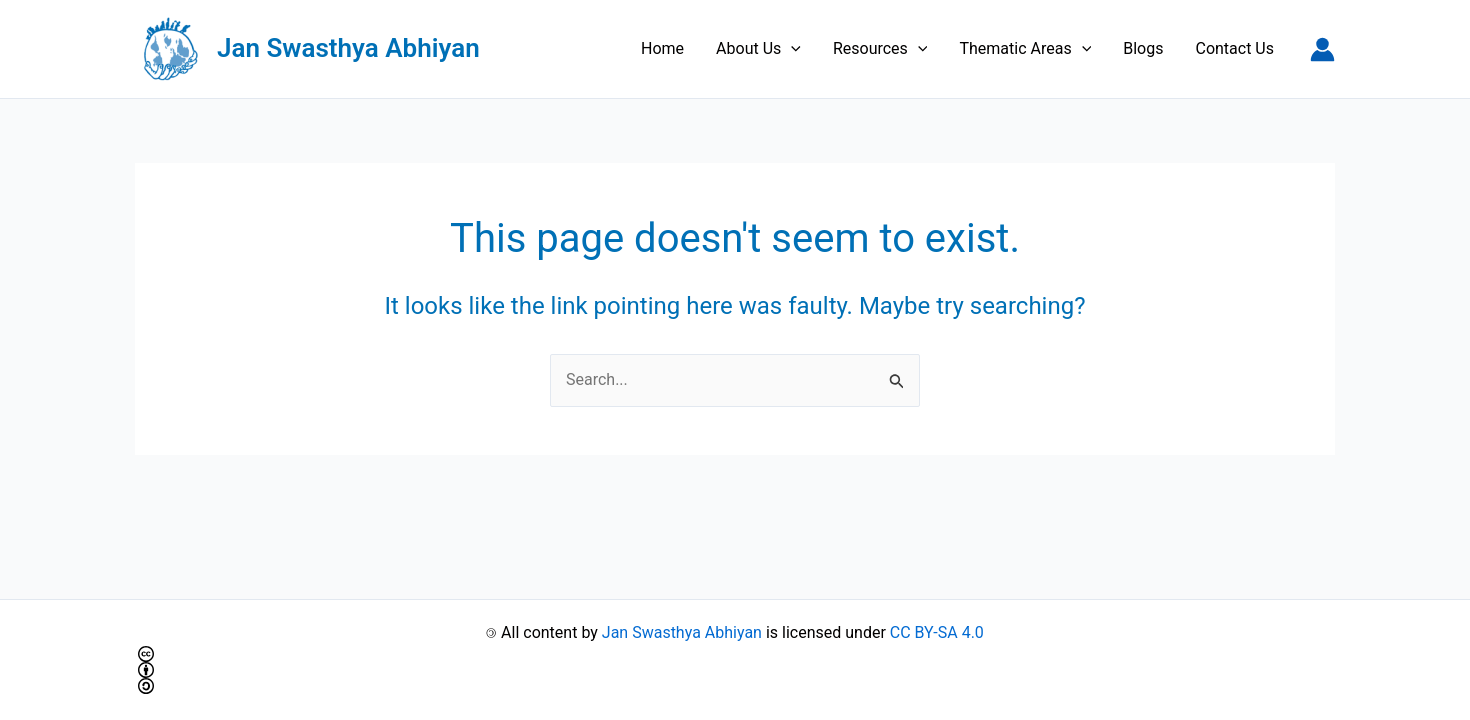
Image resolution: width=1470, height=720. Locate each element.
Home (662, 48)
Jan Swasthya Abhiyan (348, 48)
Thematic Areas (1025, 49)
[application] (791, 49)
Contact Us (1234, 48)
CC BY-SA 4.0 (937, 632)
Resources (880, 49)
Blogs (1143, 48)
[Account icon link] (1322, 49)
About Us (758, 49)
